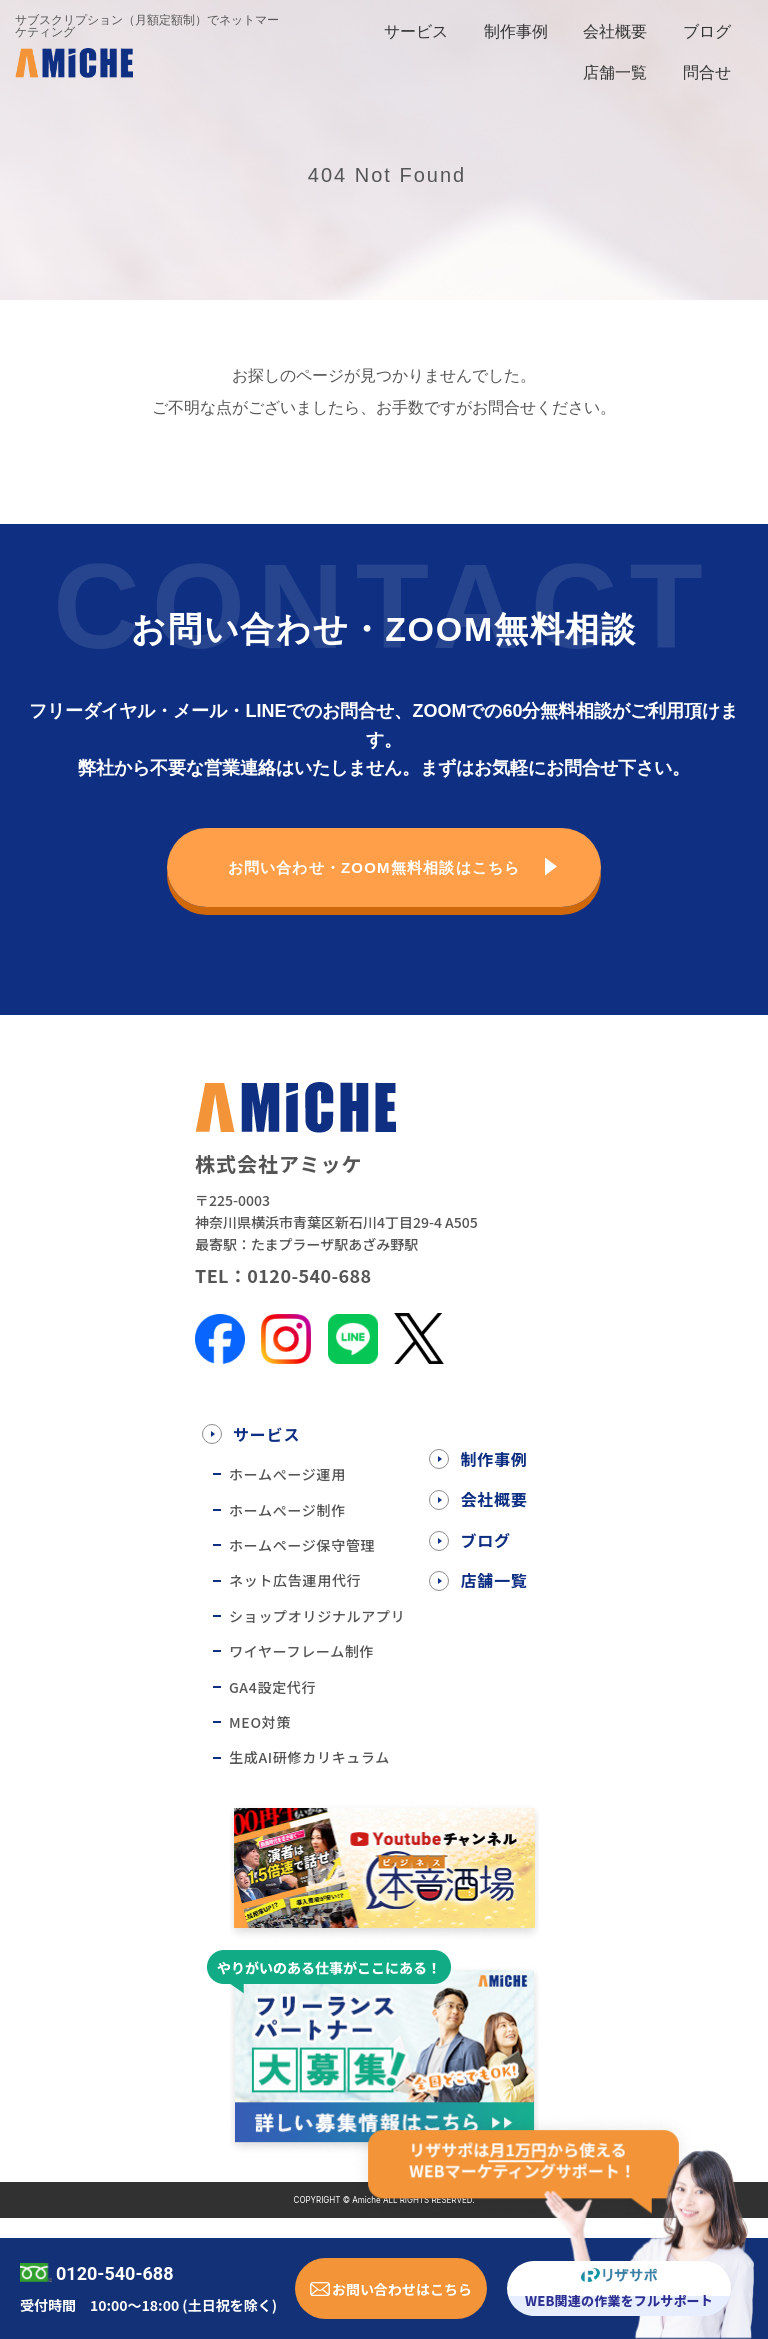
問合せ (707, 72)
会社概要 (615, 31)
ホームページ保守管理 (302, 1545)
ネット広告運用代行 (295, 1580)
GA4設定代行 (272, 1687)
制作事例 (516, 31)
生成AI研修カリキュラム (309, 1757)
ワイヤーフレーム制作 (301, 1651)
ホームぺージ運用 (287, 1474)
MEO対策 (260, 1722)
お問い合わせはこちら (402, 2289)
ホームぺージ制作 (287, 1510)
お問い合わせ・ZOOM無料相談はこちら (374, 867)
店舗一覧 (615, 72)
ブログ (707, 31)
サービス (416, 31)
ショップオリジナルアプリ (317, 1616)
